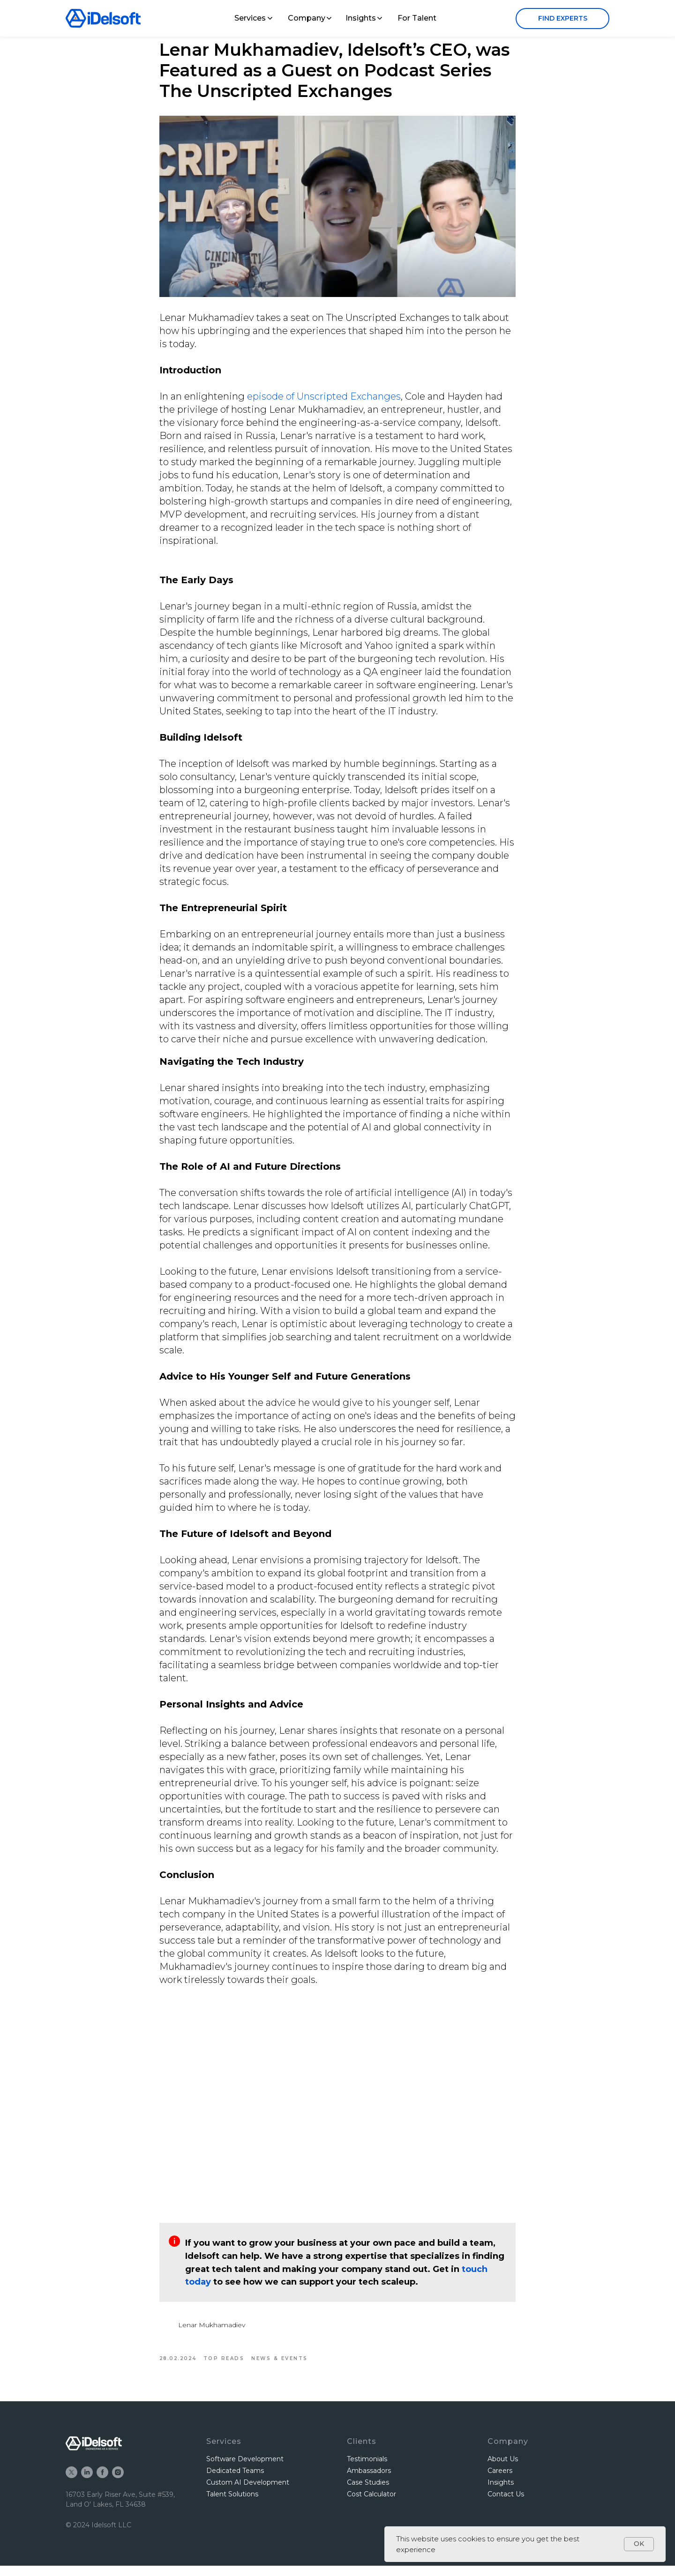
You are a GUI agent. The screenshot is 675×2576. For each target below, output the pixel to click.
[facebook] (102, 2482)
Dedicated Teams (235, 2481)
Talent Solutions (232, 2505)
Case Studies (368, 2493)
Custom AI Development (247, 2493)
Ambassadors (369, 2481)
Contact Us (506, 2505)
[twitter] (71, 2482)
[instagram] (118, 2482)
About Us (503, 2469)
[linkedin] (87, 2482)
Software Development (245, 2469)
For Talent (417, 18)
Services (250, 18)
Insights (360, 18)
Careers (500, 2481)
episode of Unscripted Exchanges (324, 401)
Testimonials (367, 2469)
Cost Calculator (371, 2505)
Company (306, 18)
